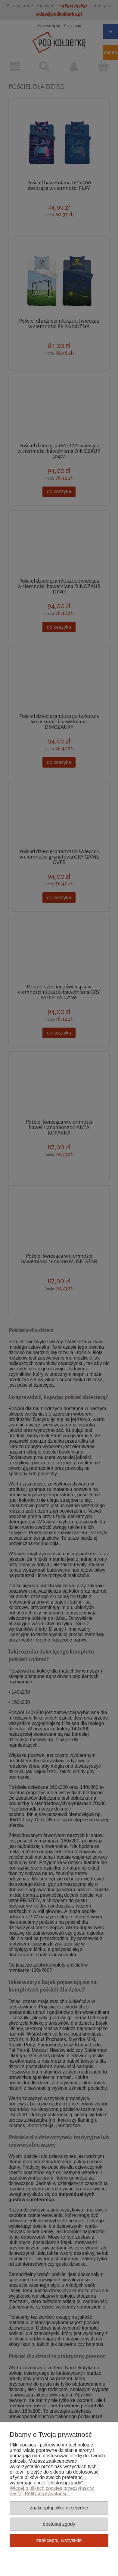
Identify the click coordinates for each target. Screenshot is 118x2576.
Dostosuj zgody (59, 2524)
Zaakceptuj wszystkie (59, 2540)
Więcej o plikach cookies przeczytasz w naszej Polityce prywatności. (52, 2491)
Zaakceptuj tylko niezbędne (59, 2507)
